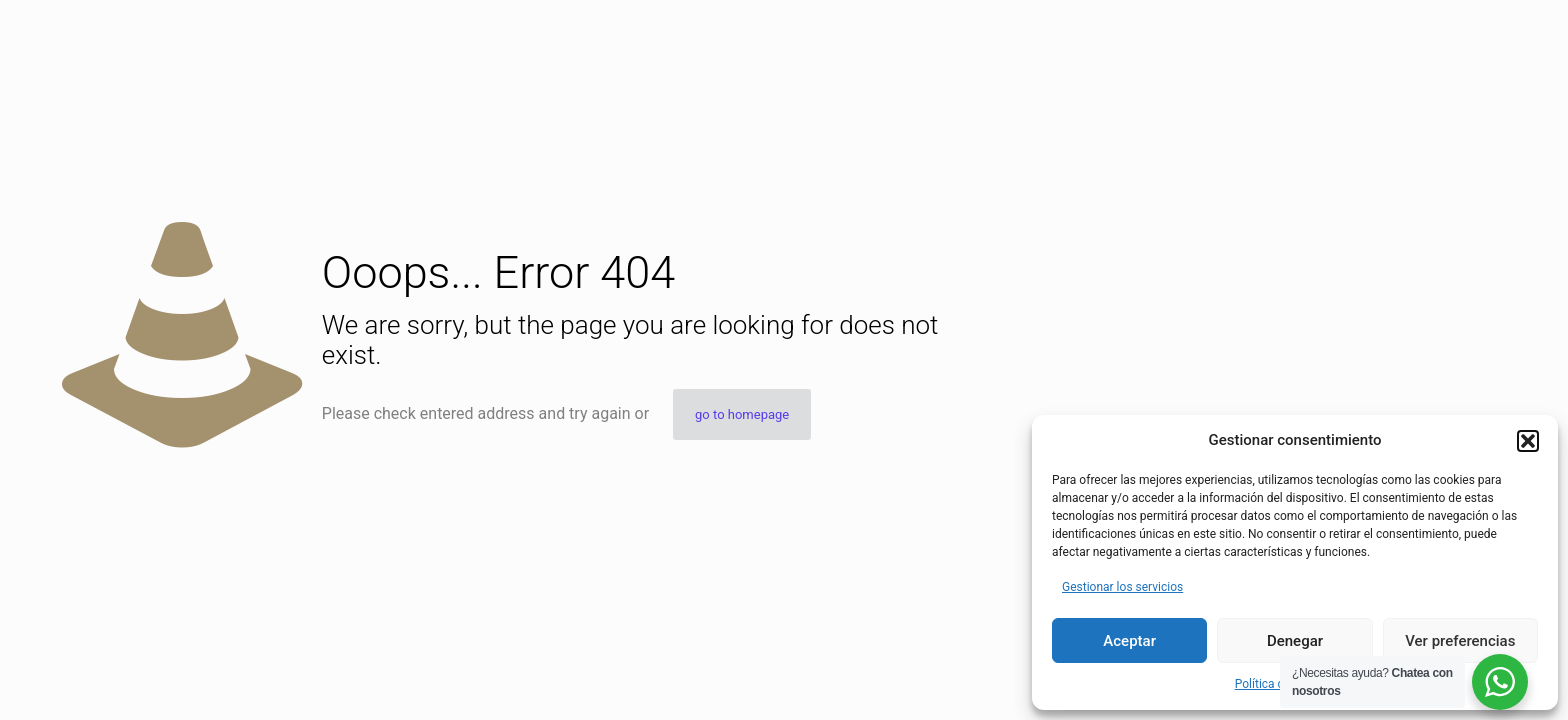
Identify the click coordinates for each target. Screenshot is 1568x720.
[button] (1528, 441)
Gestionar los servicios (1122, 587)
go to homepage (742, 414)
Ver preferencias (1460, 641)
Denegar (1295, 641)
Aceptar (1129, 641)
